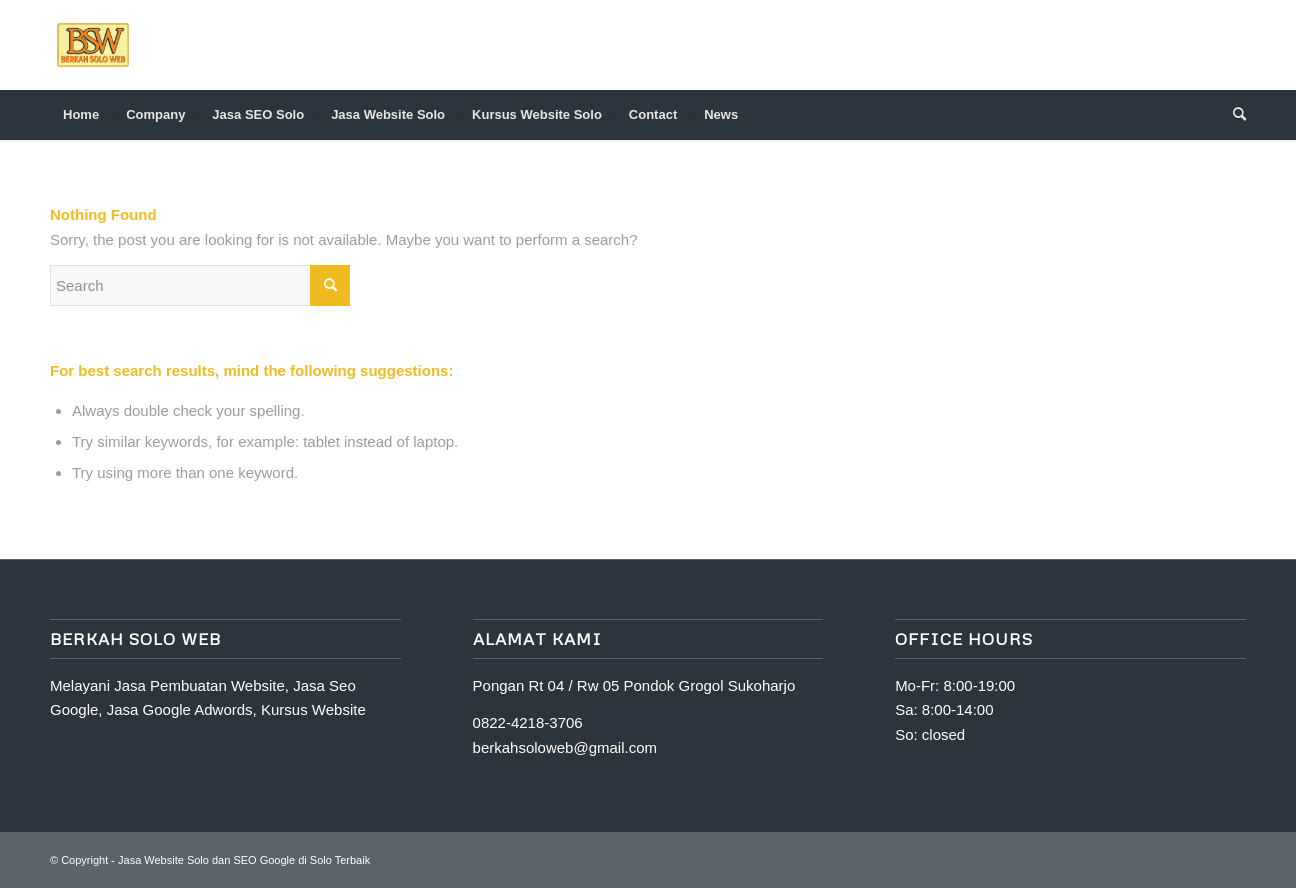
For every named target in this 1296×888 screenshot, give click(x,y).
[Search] (1233, 115)
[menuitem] (81, 115)
